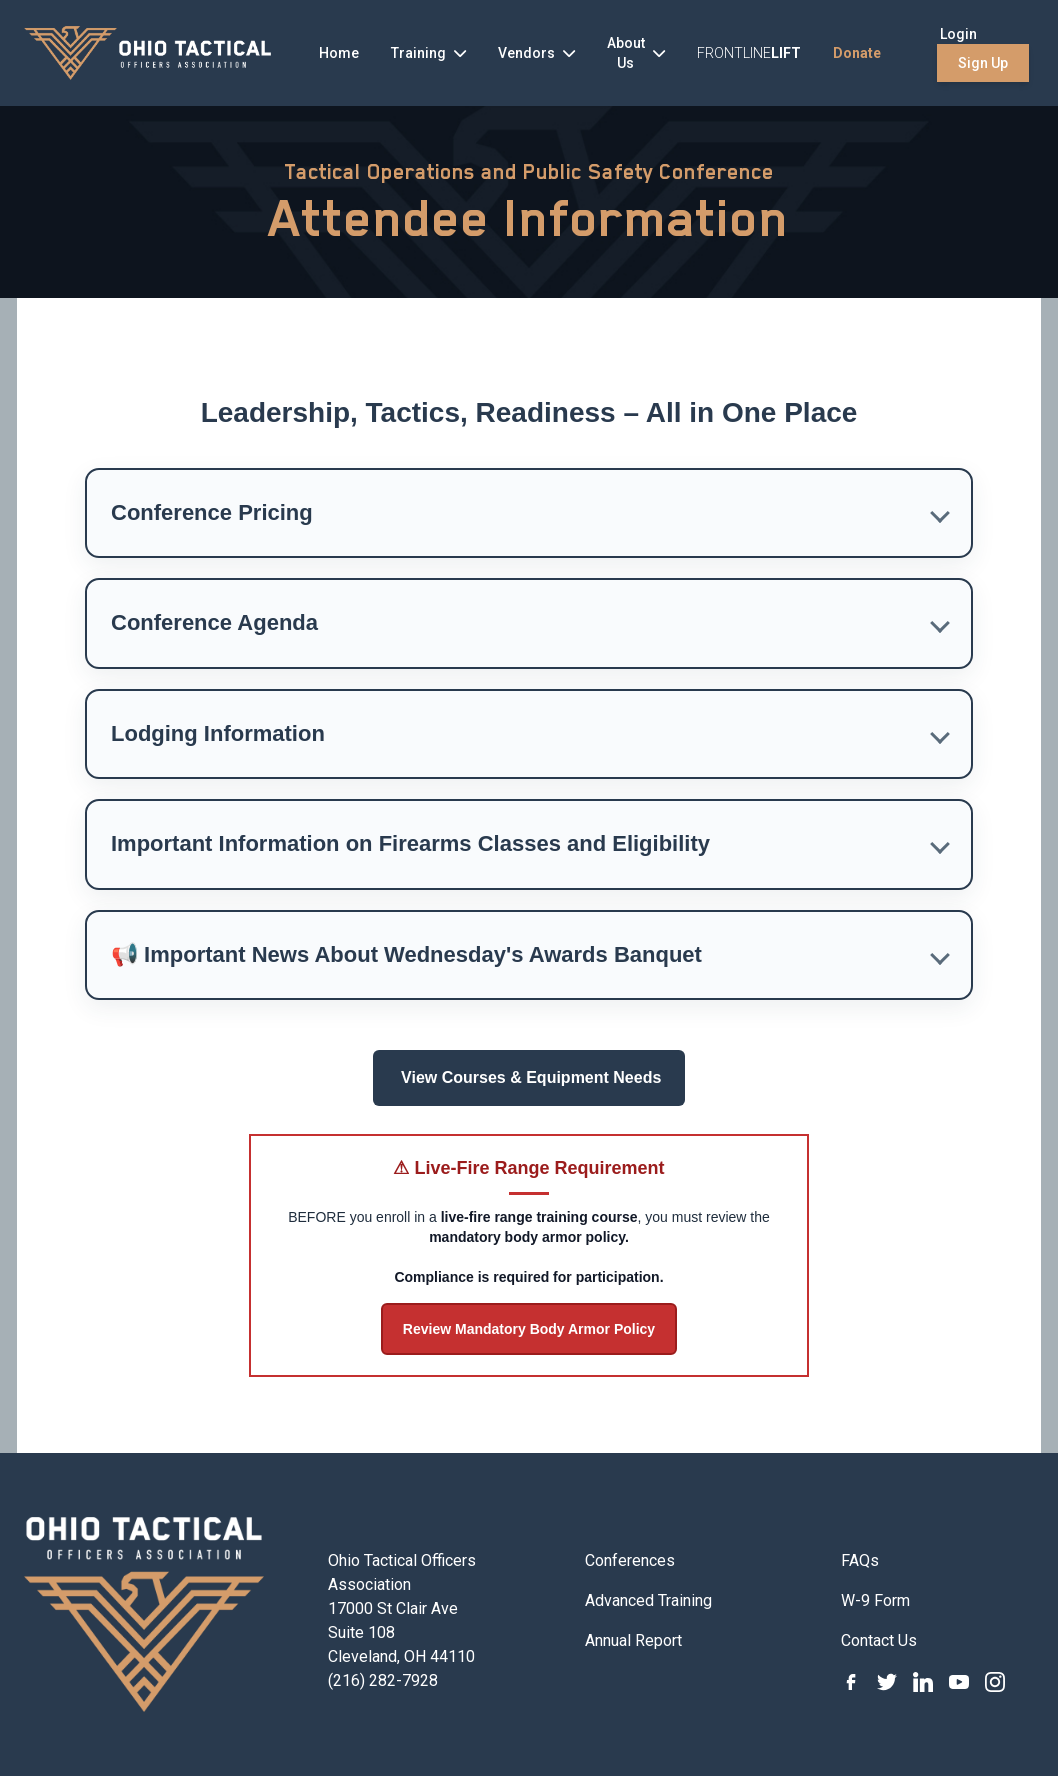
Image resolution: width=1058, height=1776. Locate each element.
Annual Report (633, 1640)
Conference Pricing (212, 512)
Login (958, 34)
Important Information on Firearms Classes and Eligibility (410, 843)
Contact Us (879, 1640)
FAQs (860, 1560)
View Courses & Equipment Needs (529, 1077)
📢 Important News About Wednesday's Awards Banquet (406, 954)
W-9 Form (875, 1600)
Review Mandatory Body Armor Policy (529, 1329)
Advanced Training (648, 1600)
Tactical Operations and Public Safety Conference (529, 172)
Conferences (630, 1560)
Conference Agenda (214, 622)
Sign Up (983, 63)
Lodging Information (218, 733)
